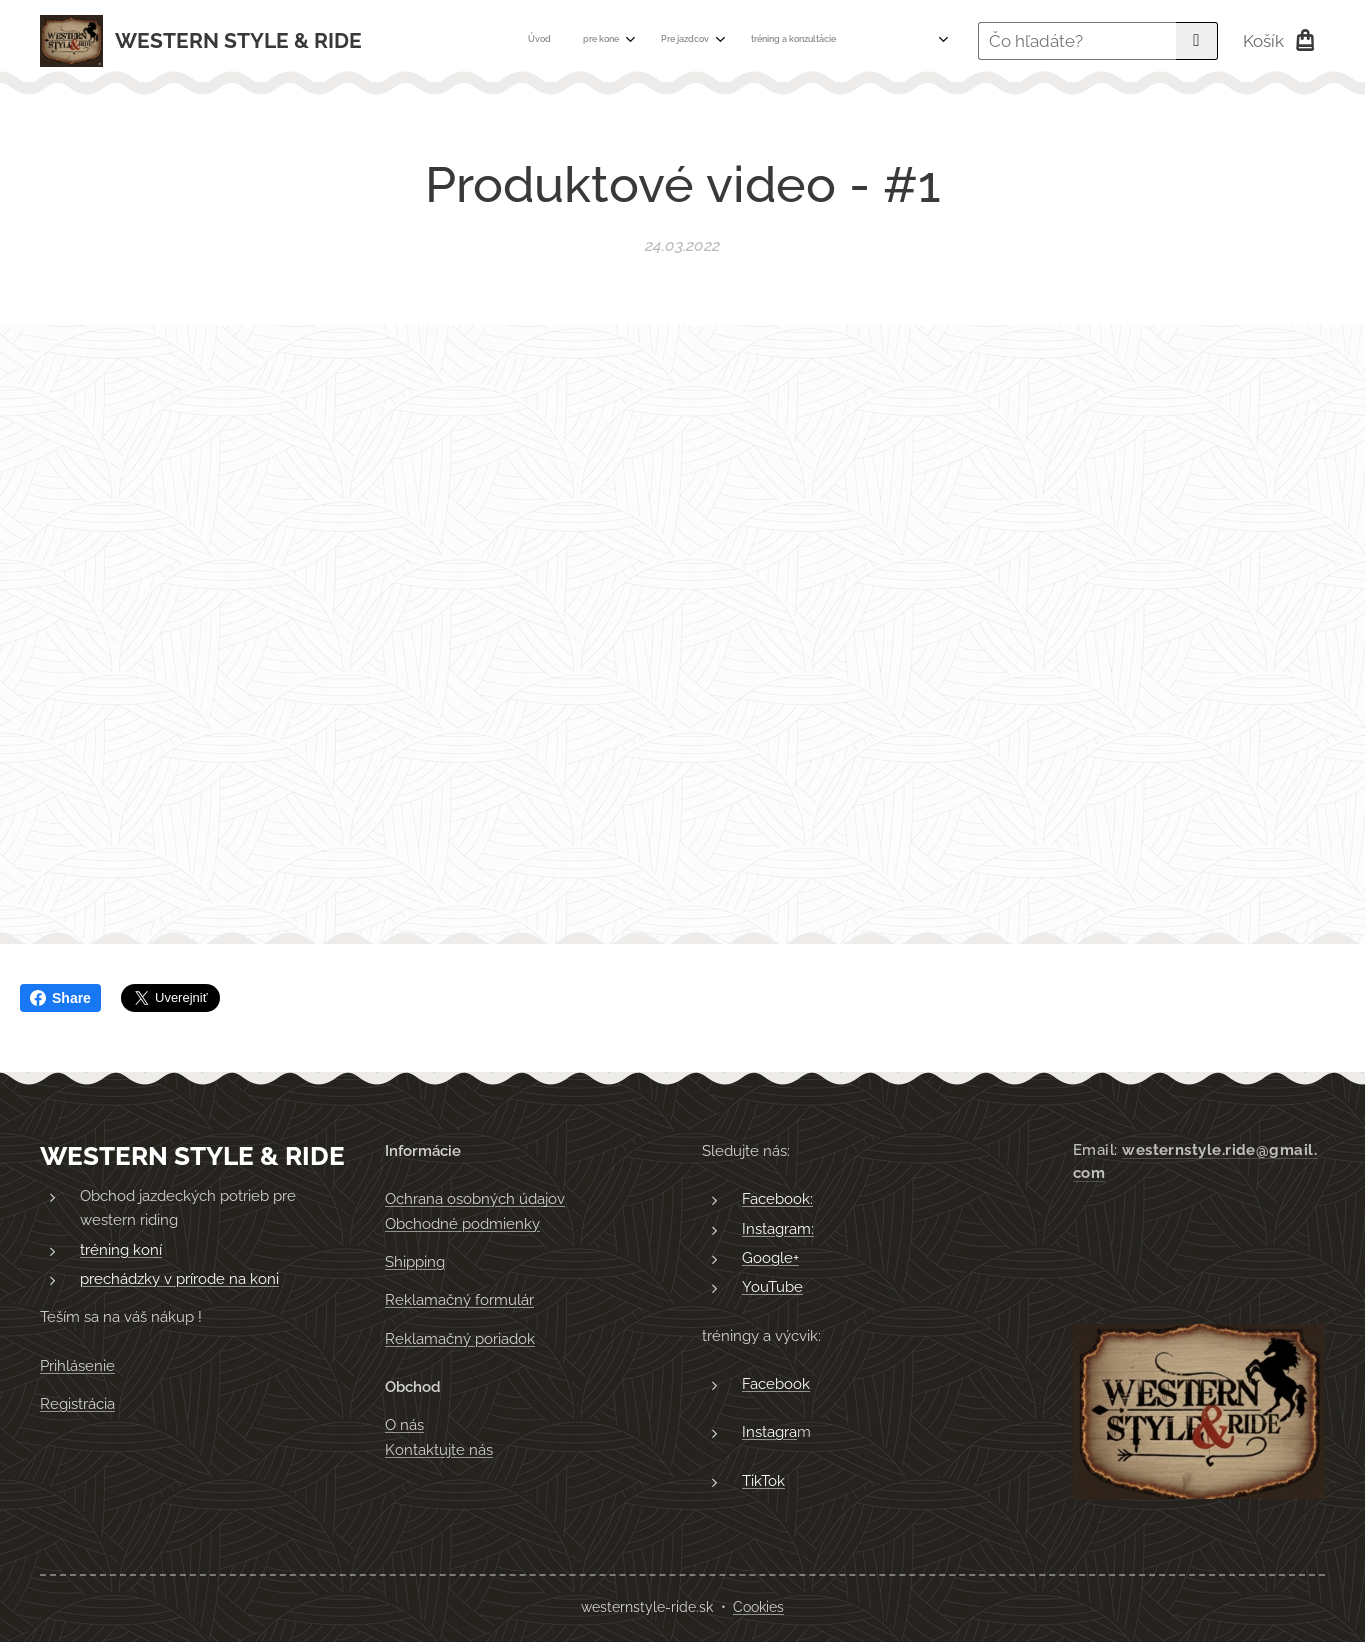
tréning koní (121, 1250)
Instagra (769, 1432)
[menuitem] (639, 41)
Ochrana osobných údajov (475, 1199)
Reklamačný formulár (459, 1300)
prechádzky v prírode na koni (179, 1279)
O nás (404, 1425)
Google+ (770, 1258)
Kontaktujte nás (439, 1450)
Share (60, 998)
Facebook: (777, 1199)
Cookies (758, 1607)
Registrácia (77, 1404)
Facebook (776, 1384)
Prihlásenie (77, 1366)
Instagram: (778, 1229)
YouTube (772, 1287)
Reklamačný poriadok (460, 1339)
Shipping (415, 1262)
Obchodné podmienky (462, 1224)
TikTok (763, 1481)
